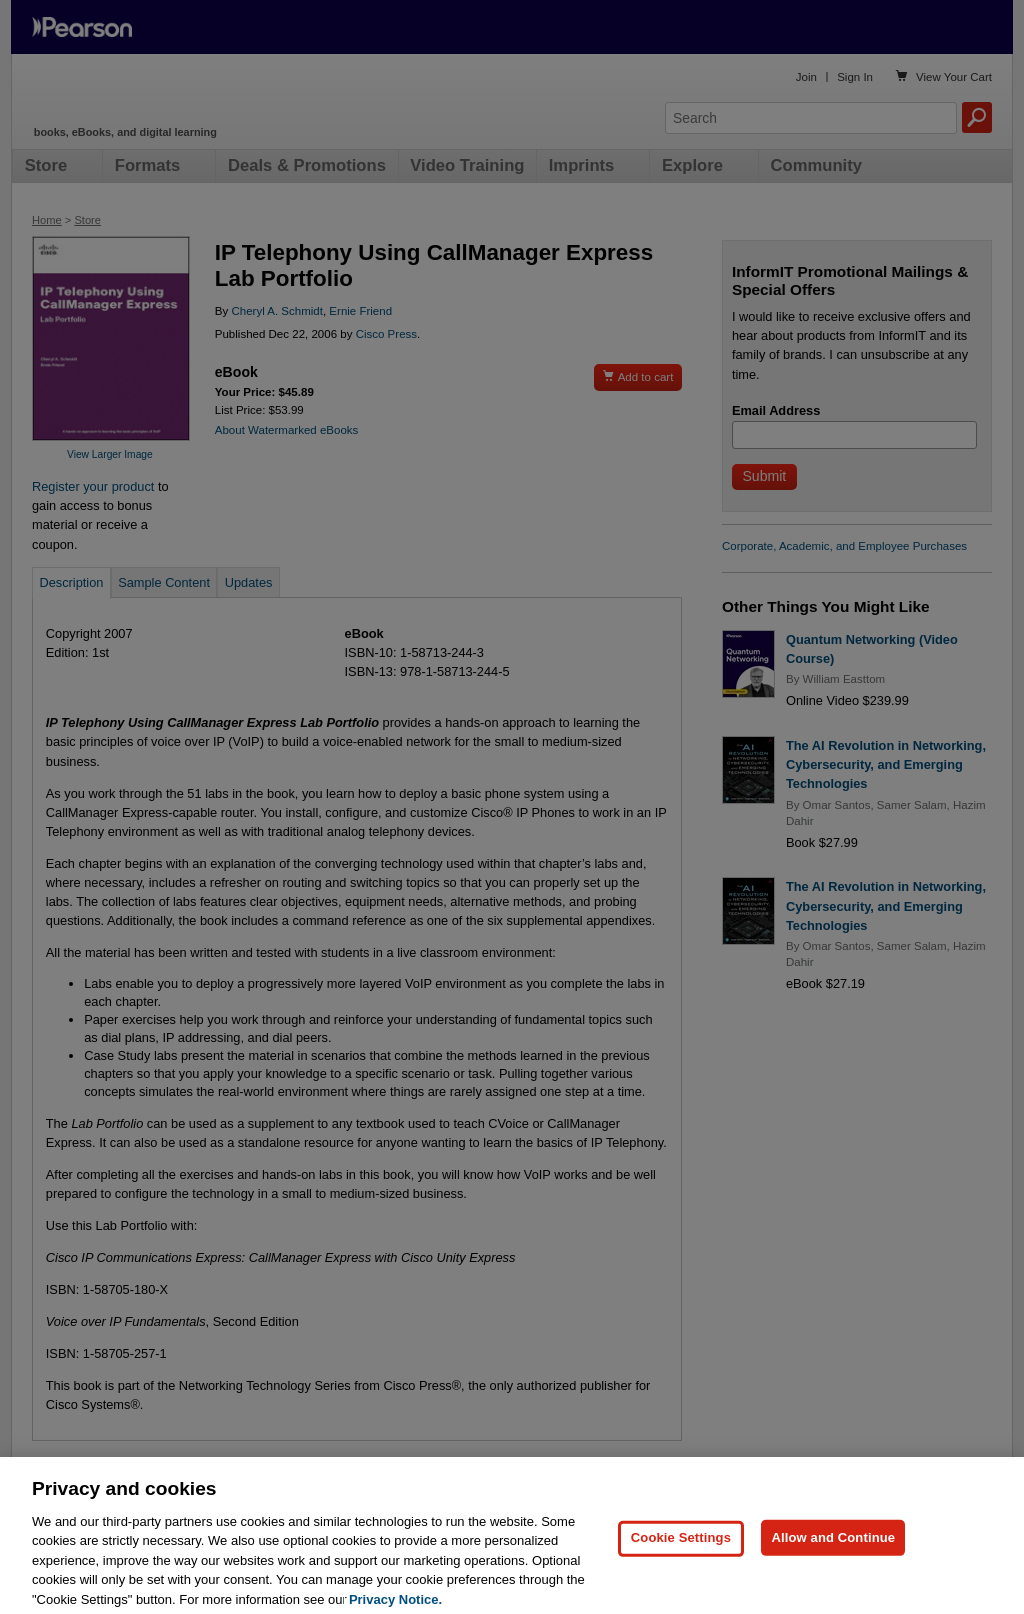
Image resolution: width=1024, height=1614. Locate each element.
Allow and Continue (833, 1568)
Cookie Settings (681, 1568)
